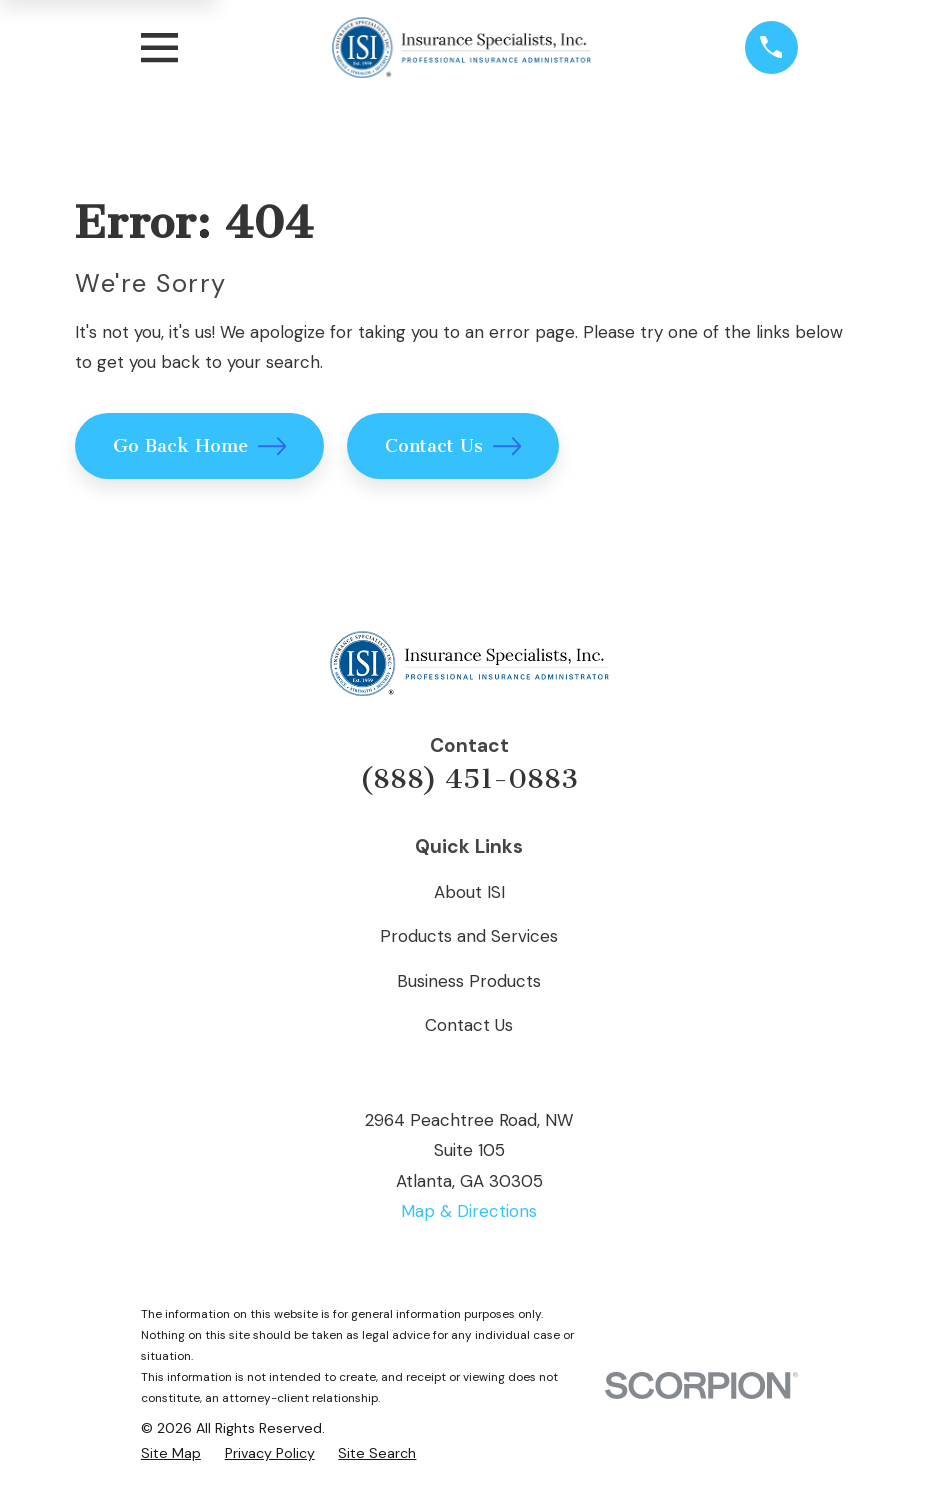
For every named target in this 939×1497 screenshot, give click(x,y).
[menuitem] (171, 1453)
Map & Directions (469, 1211)
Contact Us (453, 446)
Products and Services (469, 936)
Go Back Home (200, 446)
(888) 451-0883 (469, 779)
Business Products (469, 981)
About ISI (469, 892)
